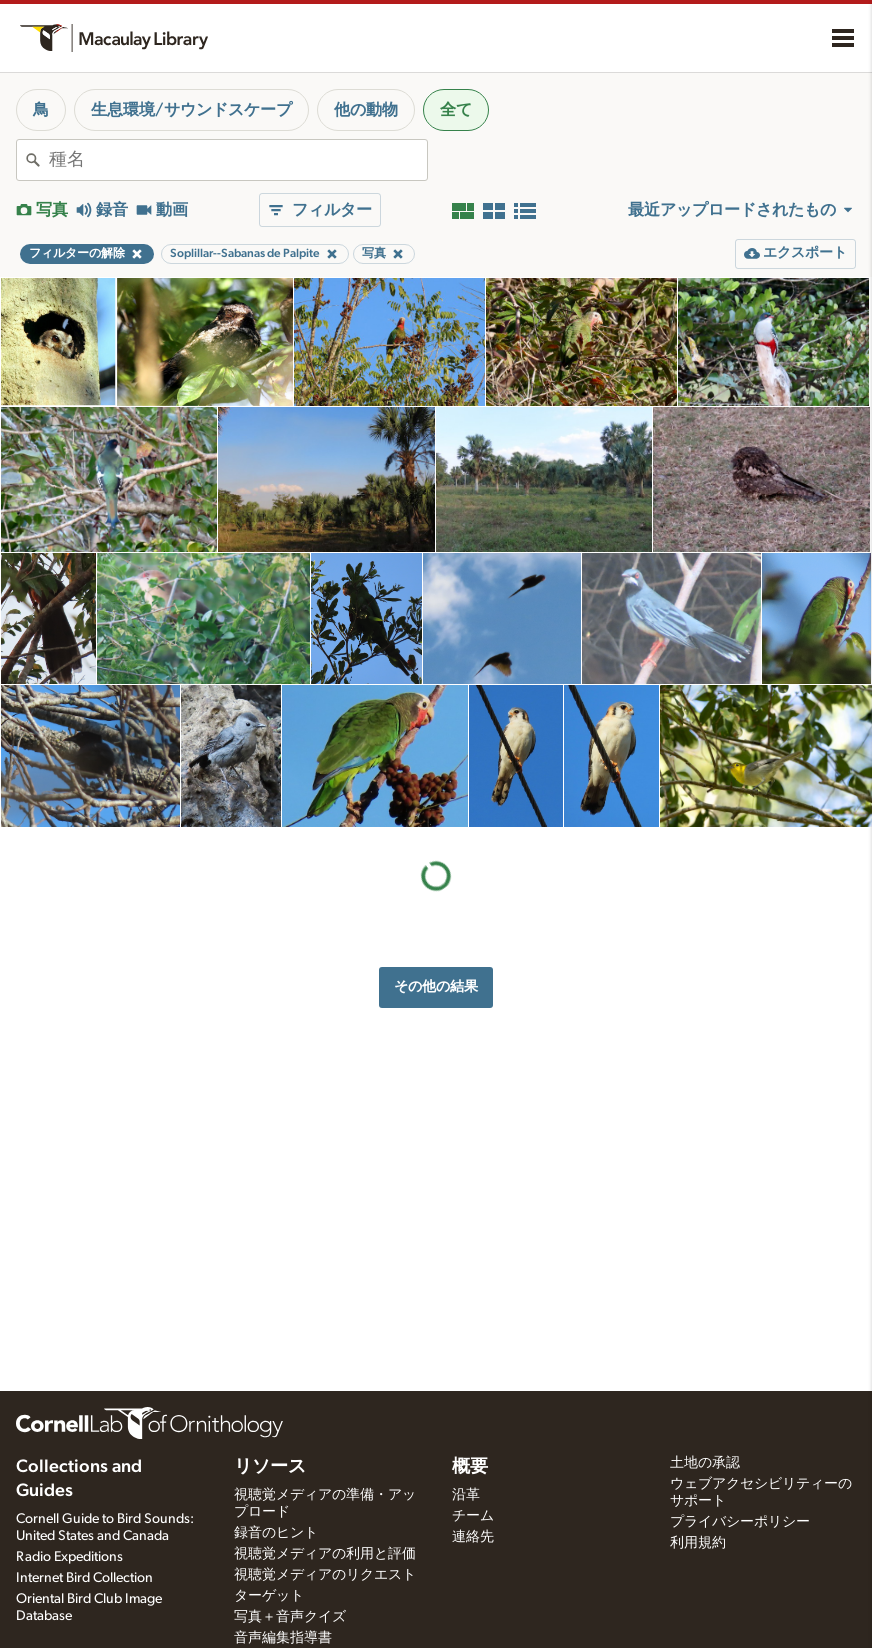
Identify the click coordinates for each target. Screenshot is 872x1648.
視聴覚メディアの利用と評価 (325, 1554)
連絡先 (473, 1537)
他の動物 (366, 110)
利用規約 (698, 1543)
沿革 (466, 1495)
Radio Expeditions (69, 1557)
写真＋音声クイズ (290, 1617)
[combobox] (238, 160)
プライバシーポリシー (740, 1522)
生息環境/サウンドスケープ (191, 110)
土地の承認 (705, 1463)
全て (456, 110)
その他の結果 (436, 986)
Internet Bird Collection (84, 1578)
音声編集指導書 (283, 1638)
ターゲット (269, 1596)
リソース (270, 1467)
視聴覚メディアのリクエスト (325, 1575)
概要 (470, 1467)
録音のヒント (276, 1533)
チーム (473, 1516)
